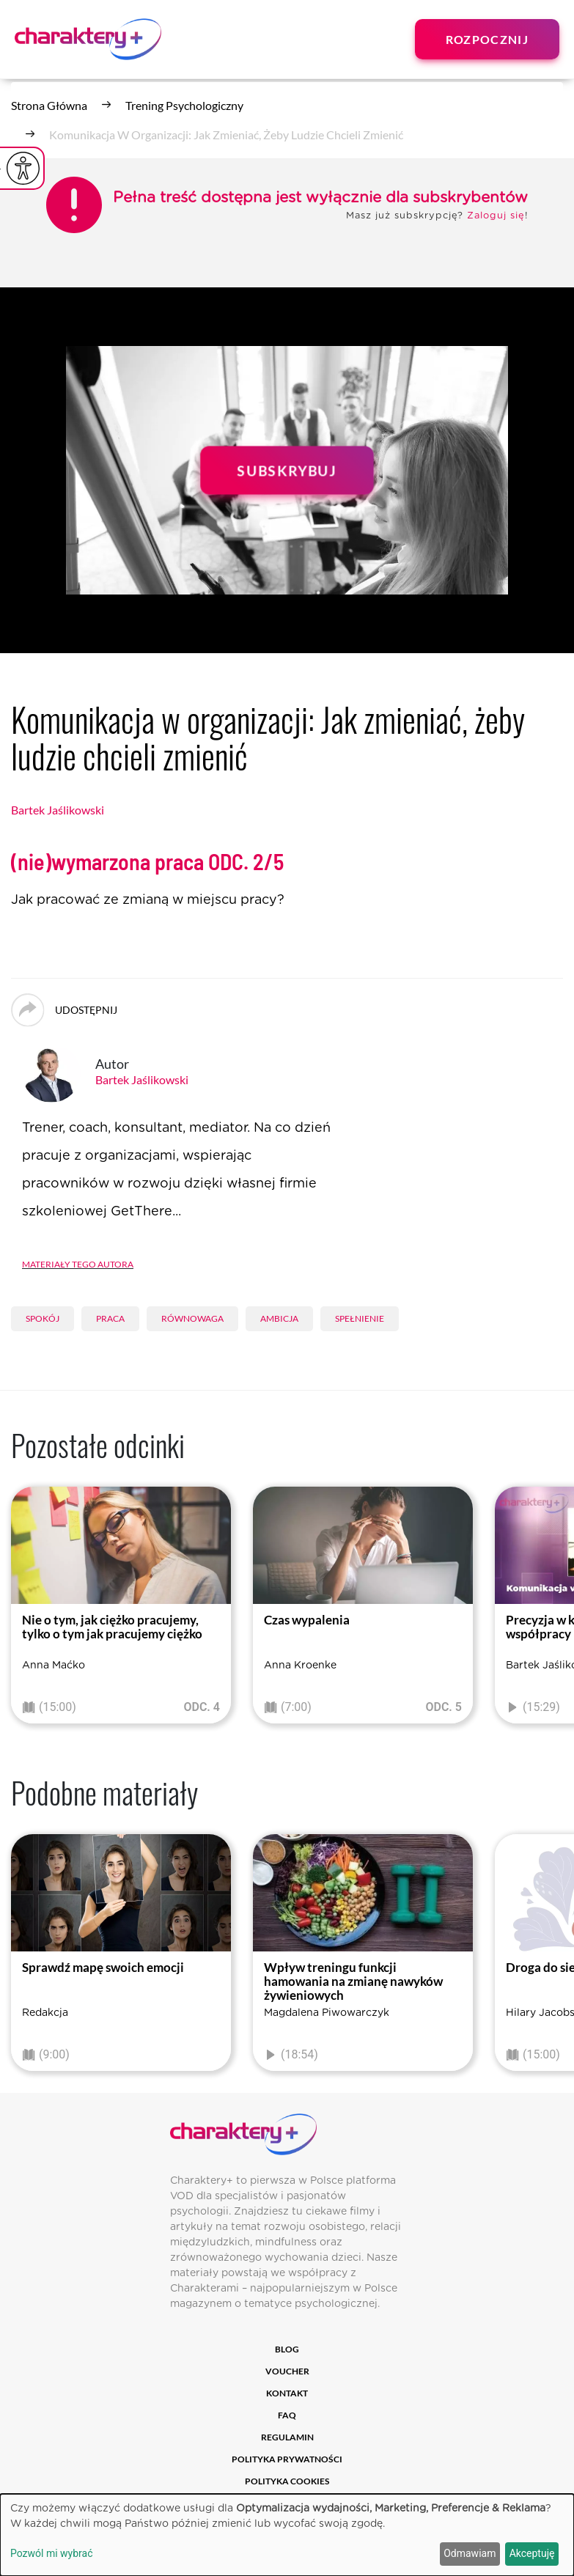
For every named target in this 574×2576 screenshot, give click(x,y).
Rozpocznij (487, 39)
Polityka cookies (287, 2481)
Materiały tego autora (77, 1262)
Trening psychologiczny (184, 105)
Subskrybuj (287, 470)
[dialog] (287, 2535)
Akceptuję (532, 2553)
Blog (287, 2349)
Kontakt (287, 2393)
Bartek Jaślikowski (57, 810)
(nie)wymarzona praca (147, 862)
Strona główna (49, 105)
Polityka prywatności (287, 2459)
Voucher (287, 2371)
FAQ (287, 2415)
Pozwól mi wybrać (51, 2553)
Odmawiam (470, 2553)
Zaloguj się (496, 216)
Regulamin (287, 2437)
